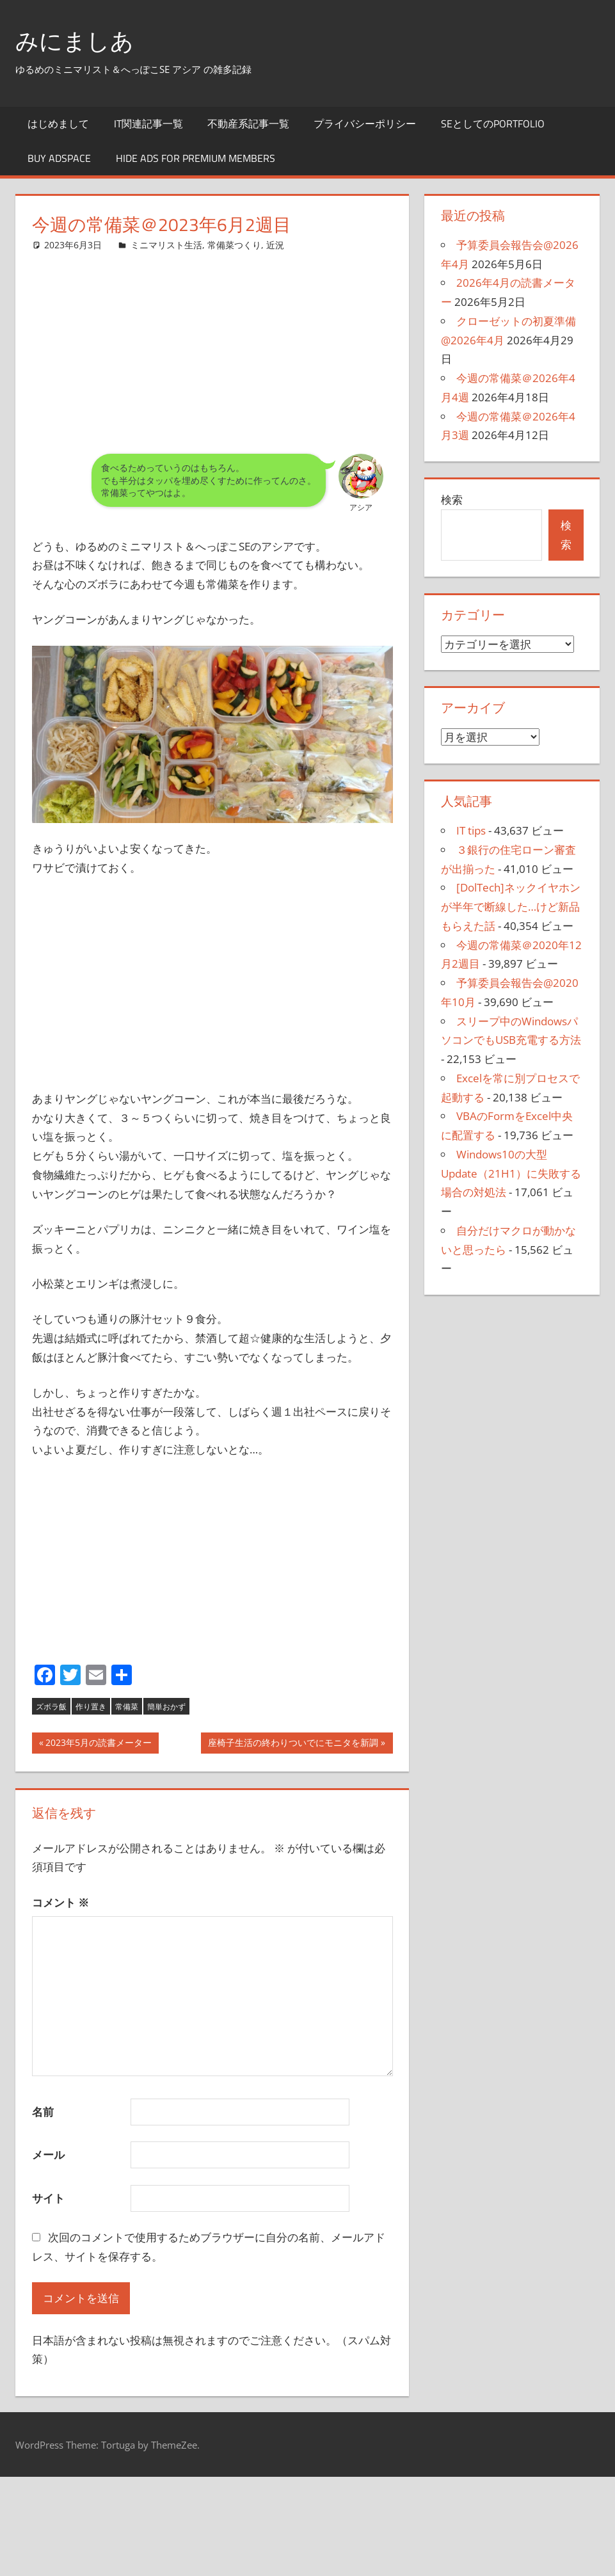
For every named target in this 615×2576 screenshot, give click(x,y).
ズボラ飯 (51, 1706)
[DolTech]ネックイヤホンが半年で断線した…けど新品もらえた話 (510, 906)
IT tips (471, 830)
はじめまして (58, 123)
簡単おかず (166, 1706)
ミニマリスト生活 (166, 245)
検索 (452, 499)
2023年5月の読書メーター (98, 1744)
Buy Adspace (59, 158)
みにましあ (74, 40)
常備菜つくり (234, 245)
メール (48, 2154)
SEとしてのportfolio (493, 123)
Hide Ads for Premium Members (195, 158)
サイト (48, 2198)
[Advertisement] (212, 342)
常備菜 (126, 1706)
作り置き (91, 1706)
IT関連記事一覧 (148, 123)
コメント (60, 1902)
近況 (275, 245)
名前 (43, 2111)
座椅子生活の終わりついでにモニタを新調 (292, 1744)
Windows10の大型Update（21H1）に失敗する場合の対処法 (511, 1173)
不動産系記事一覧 (248, 123)
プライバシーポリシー (365, 123)
